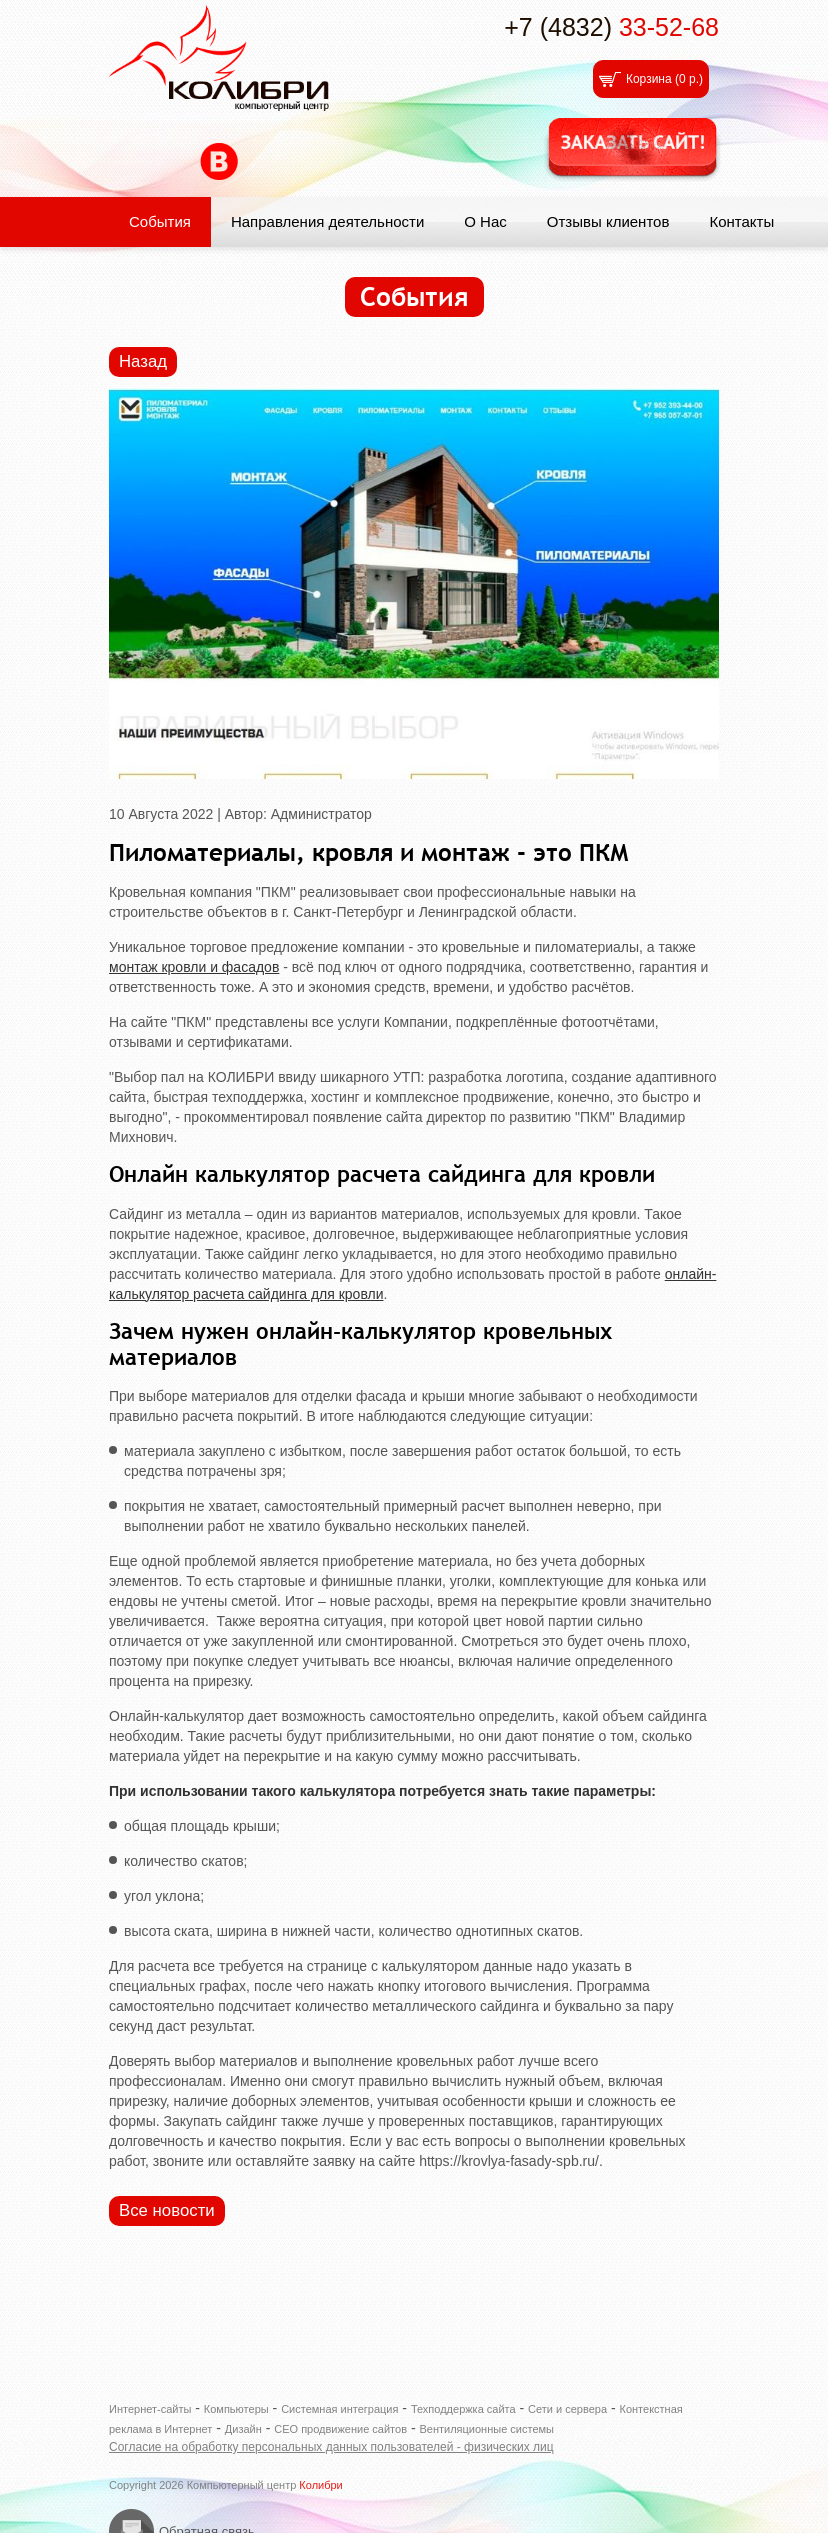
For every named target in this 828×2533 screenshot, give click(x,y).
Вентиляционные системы (486, 2429)
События (160, 221)
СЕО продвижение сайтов (340, 2429)
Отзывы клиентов (608, 221)
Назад (143, 361)
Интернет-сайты (150, 2409)
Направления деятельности (327, 221)
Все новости (167, 2210)
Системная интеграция (339, 2409)
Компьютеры (236, 2409)
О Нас (485, 221)
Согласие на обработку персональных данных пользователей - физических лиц (331, 2447)
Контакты (741, 221)
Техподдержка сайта (463, 2409)
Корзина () (664, 79)
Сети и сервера (567, 2409)
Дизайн (243, 2429)
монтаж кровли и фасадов (194, 967)
